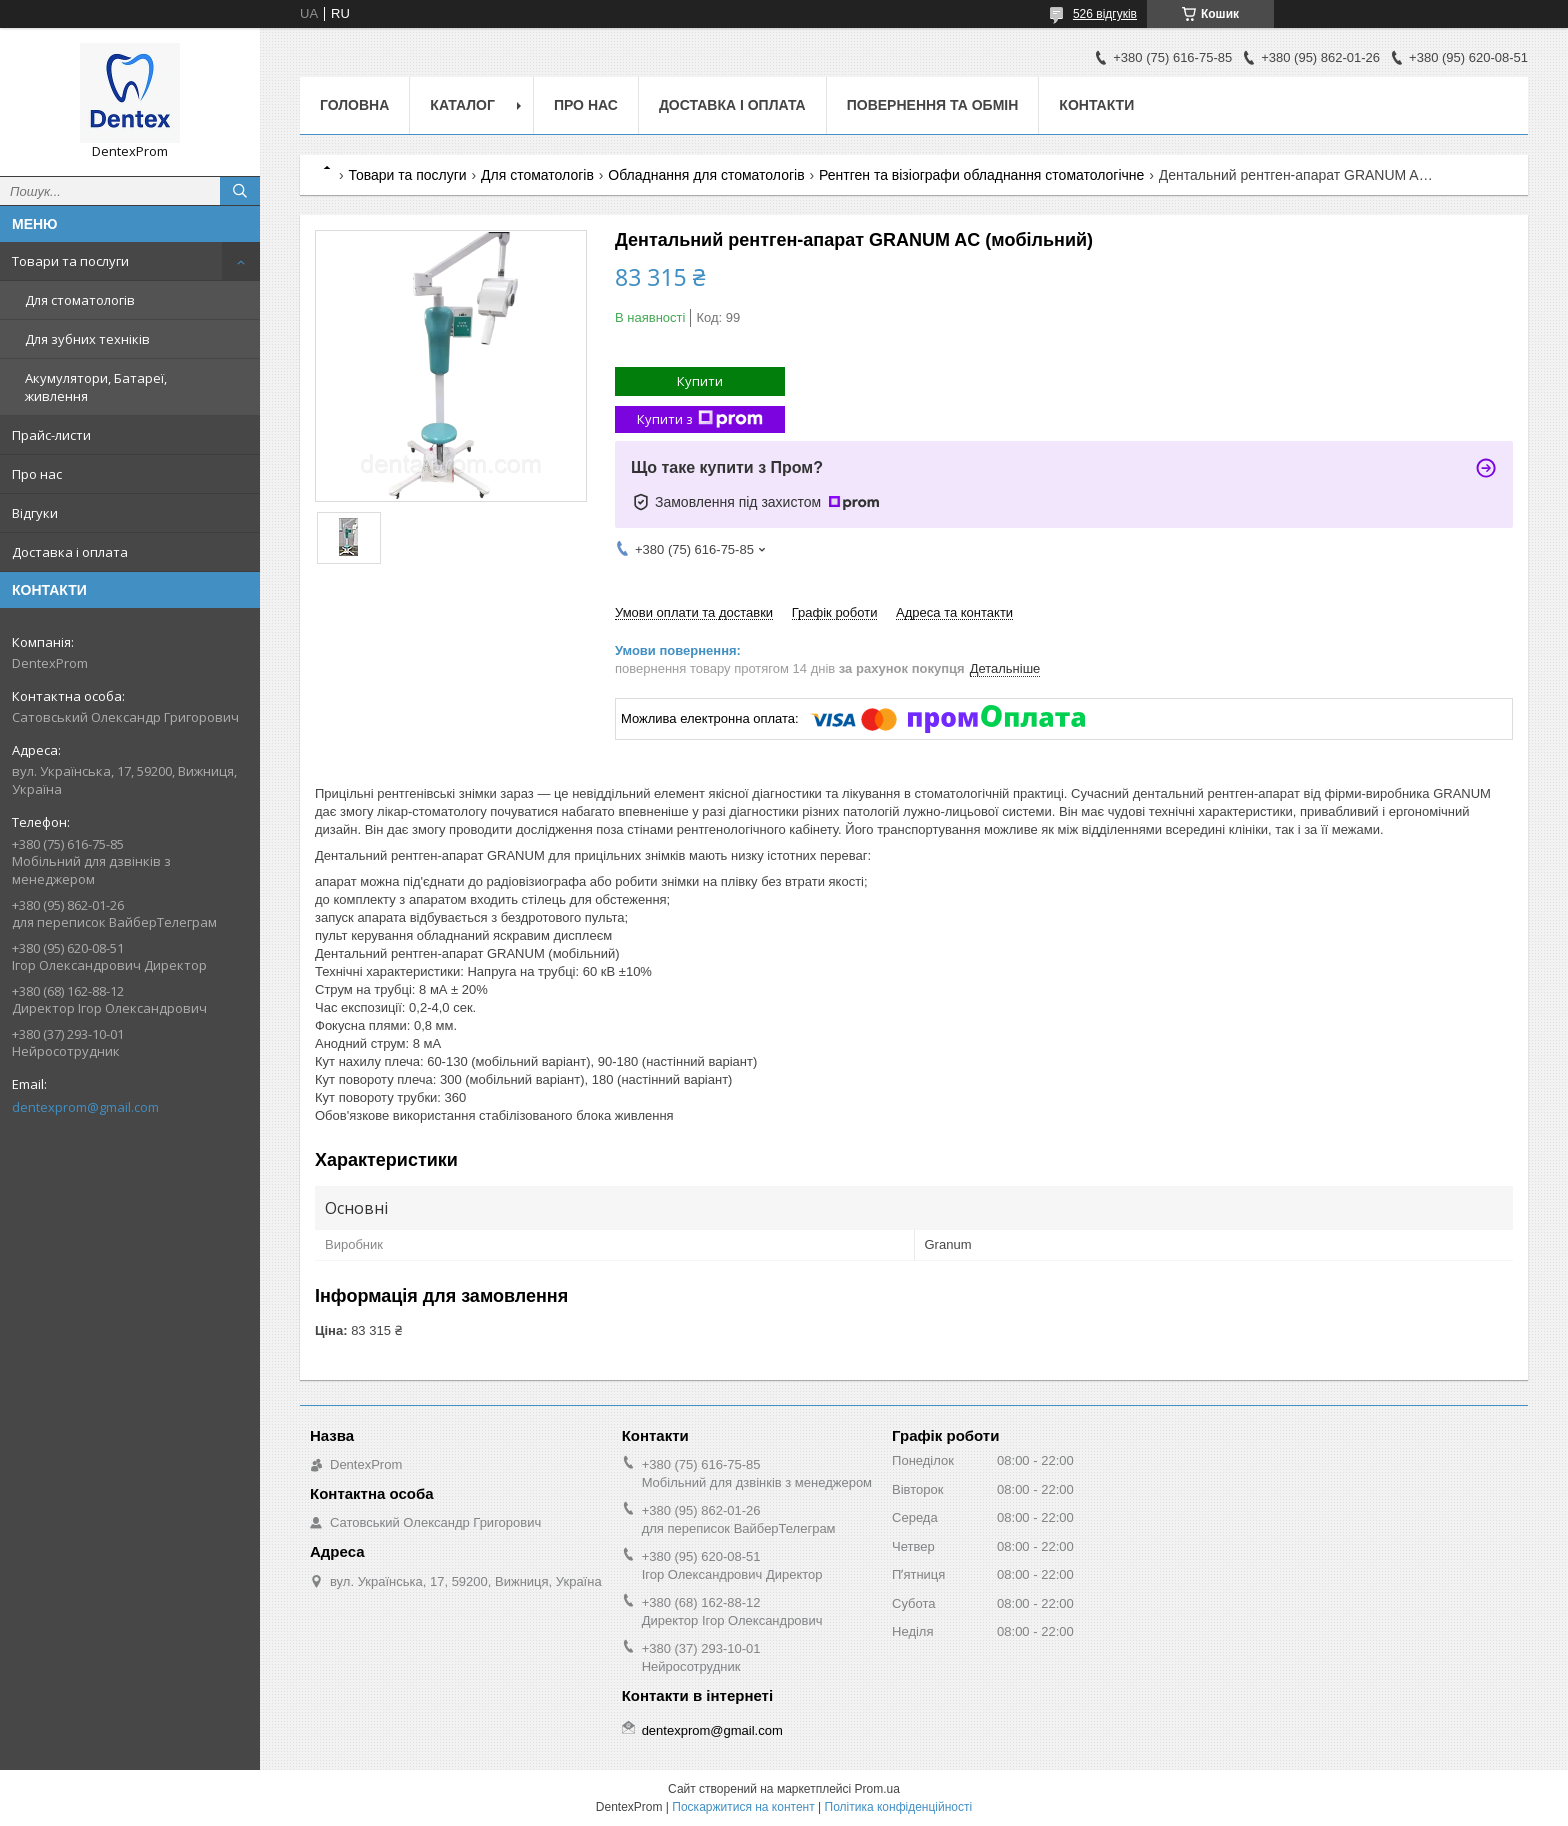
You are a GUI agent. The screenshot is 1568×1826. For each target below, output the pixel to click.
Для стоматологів (80, 300)
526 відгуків (1105, 14)
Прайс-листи (51, 435)
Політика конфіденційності (899, 1807)
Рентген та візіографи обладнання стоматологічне (981, 175)
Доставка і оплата (70, 552)
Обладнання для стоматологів (706, 175)
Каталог (462, 105)
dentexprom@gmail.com (85, 1107)
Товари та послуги (70, 261)
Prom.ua (877, 1789)
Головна (354, 105)
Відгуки (35, 513)
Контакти (1096, 105)
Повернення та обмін (933, 105)
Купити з (700, 419)
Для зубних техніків (87, 339)
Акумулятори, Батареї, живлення (96, 387)
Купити (700, 381)
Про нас (37, 474)
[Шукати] (240, 191)
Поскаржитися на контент (743, 1807)
